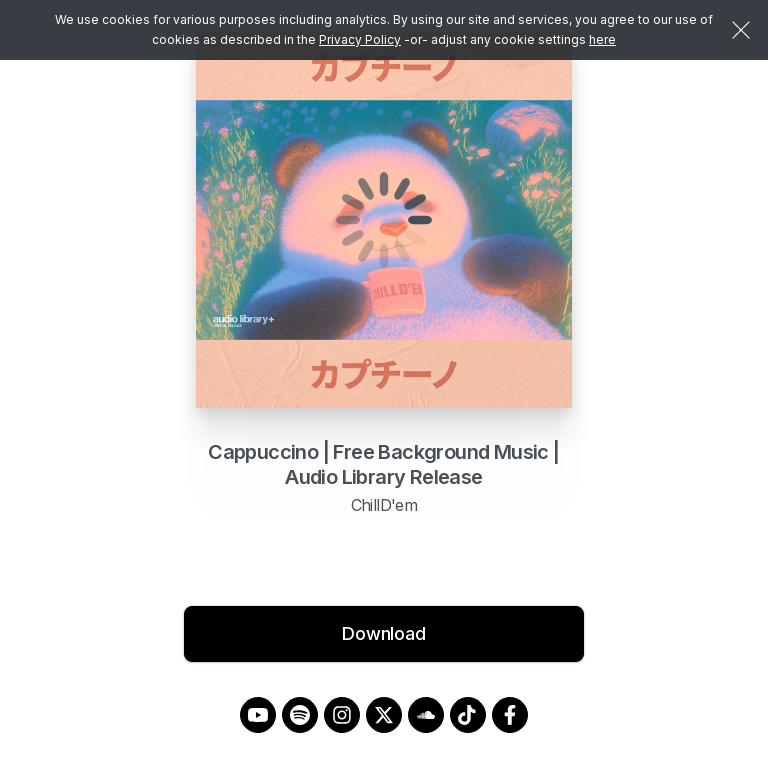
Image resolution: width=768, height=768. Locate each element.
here (602, 39)
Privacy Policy (360, 39)
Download (384, 633)
